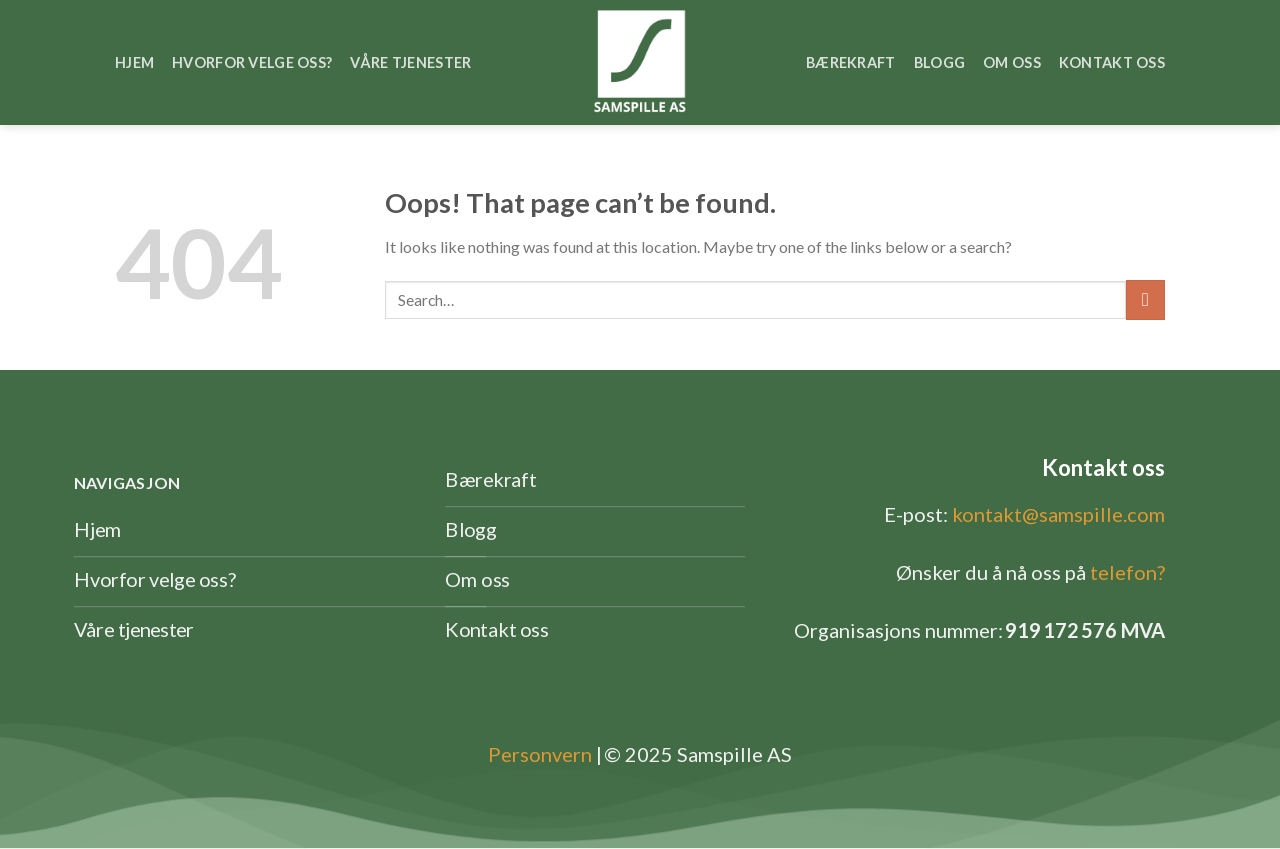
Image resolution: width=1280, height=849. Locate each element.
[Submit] (1145, 299)
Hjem (134, 62)
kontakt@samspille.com (1058, 514)
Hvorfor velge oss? (252, 62)
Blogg (939, 62)
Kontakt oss (1112, 62)
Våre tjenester (410, 62)
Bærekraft (851, 62)
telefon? (1127, 572)
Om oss (1012, 62)
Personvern (540, 754)
